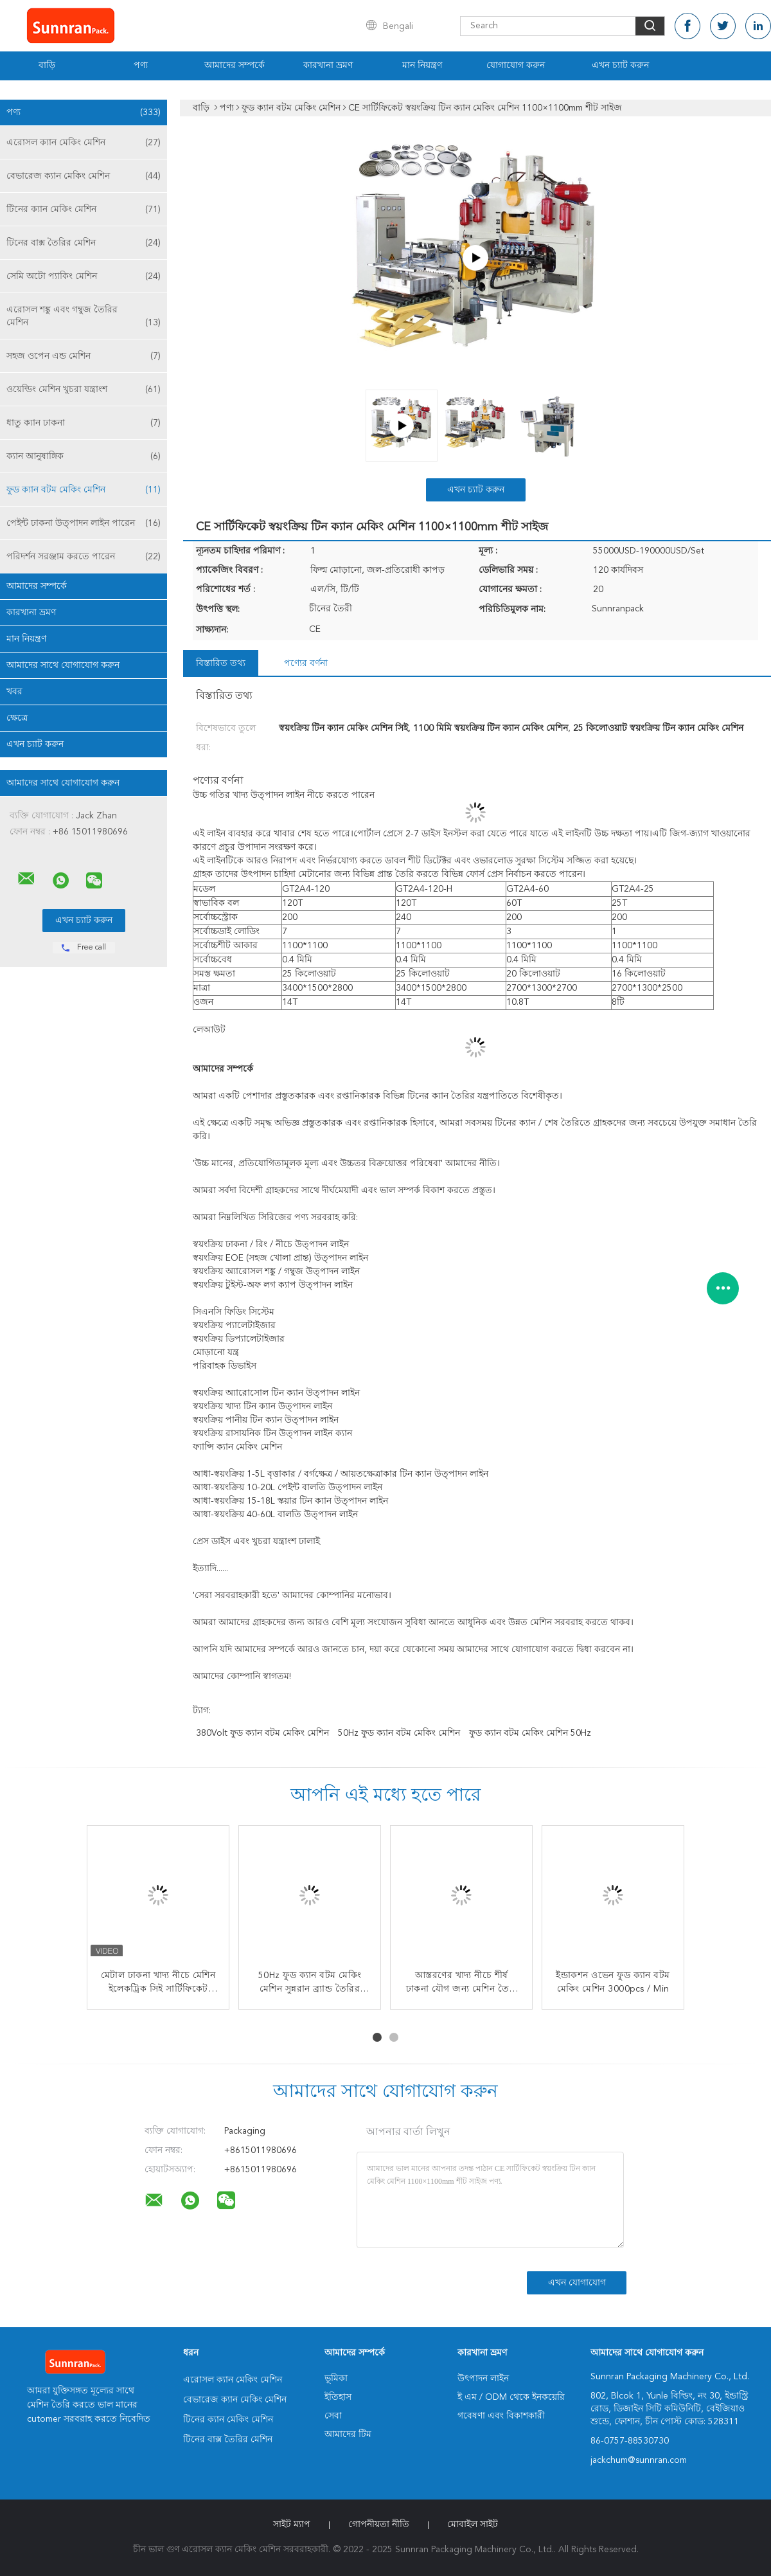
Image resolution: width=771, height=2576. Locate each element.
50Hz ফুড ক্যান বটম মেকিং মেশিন (399, 1733)
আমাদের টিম (347, 2434)
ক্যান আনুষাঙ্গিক (83, 456)
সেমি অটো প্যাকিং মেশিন (83, 276)
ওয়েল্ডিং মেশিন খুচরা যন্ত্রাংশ (83, 389)
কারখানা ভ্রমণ (328, 65)
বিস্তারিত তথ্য (220, 663)
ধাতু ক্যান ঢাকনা (83, 423)
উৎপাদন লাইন (483, 2378)
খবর (14, 691)
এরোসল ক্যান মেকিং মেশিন (83, 142)
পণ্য (141, 65)
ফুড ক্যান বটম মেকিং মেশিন (83, 489)
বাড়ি (47, 65)
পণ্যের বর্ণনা (306, 663)
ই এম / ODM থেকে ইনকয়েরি (511, 2397)
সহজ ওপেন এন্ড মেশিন (83, 356)
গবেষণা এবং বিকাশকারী (501, 2415)
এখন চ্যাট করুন (620, 65)
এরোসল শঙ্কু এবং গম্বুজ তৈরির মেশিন (83, 317)
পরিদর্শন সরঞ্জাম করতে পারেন (83, 556)
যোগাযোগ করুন (515, 65)
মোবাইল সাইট (472, 2524)
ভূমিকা (336, 2378)
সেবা (333, 2415)
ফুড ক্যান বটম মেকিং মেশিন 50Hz (530, 1733)
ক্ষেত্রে (17, 718)
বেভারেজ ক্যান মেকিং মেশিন (83, 176)
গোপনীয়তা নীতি (378, 2524)
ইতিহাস (337, 2397)
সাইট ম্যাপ (291, 2524)
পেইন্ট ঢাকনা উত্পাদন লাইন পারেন (83, 523)
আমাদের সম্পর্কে (234, 65)
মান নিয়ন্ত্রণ (422, 65)
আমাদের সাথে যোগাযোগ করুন (63, 665)
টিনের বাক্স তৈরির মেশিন (83, 243)
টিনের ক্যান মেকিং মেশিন (83, 209)
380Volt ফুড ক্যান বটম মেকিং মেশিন (262, 1733)
